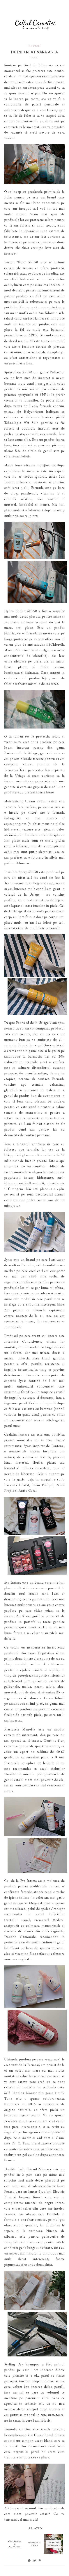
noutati (34, 45)
